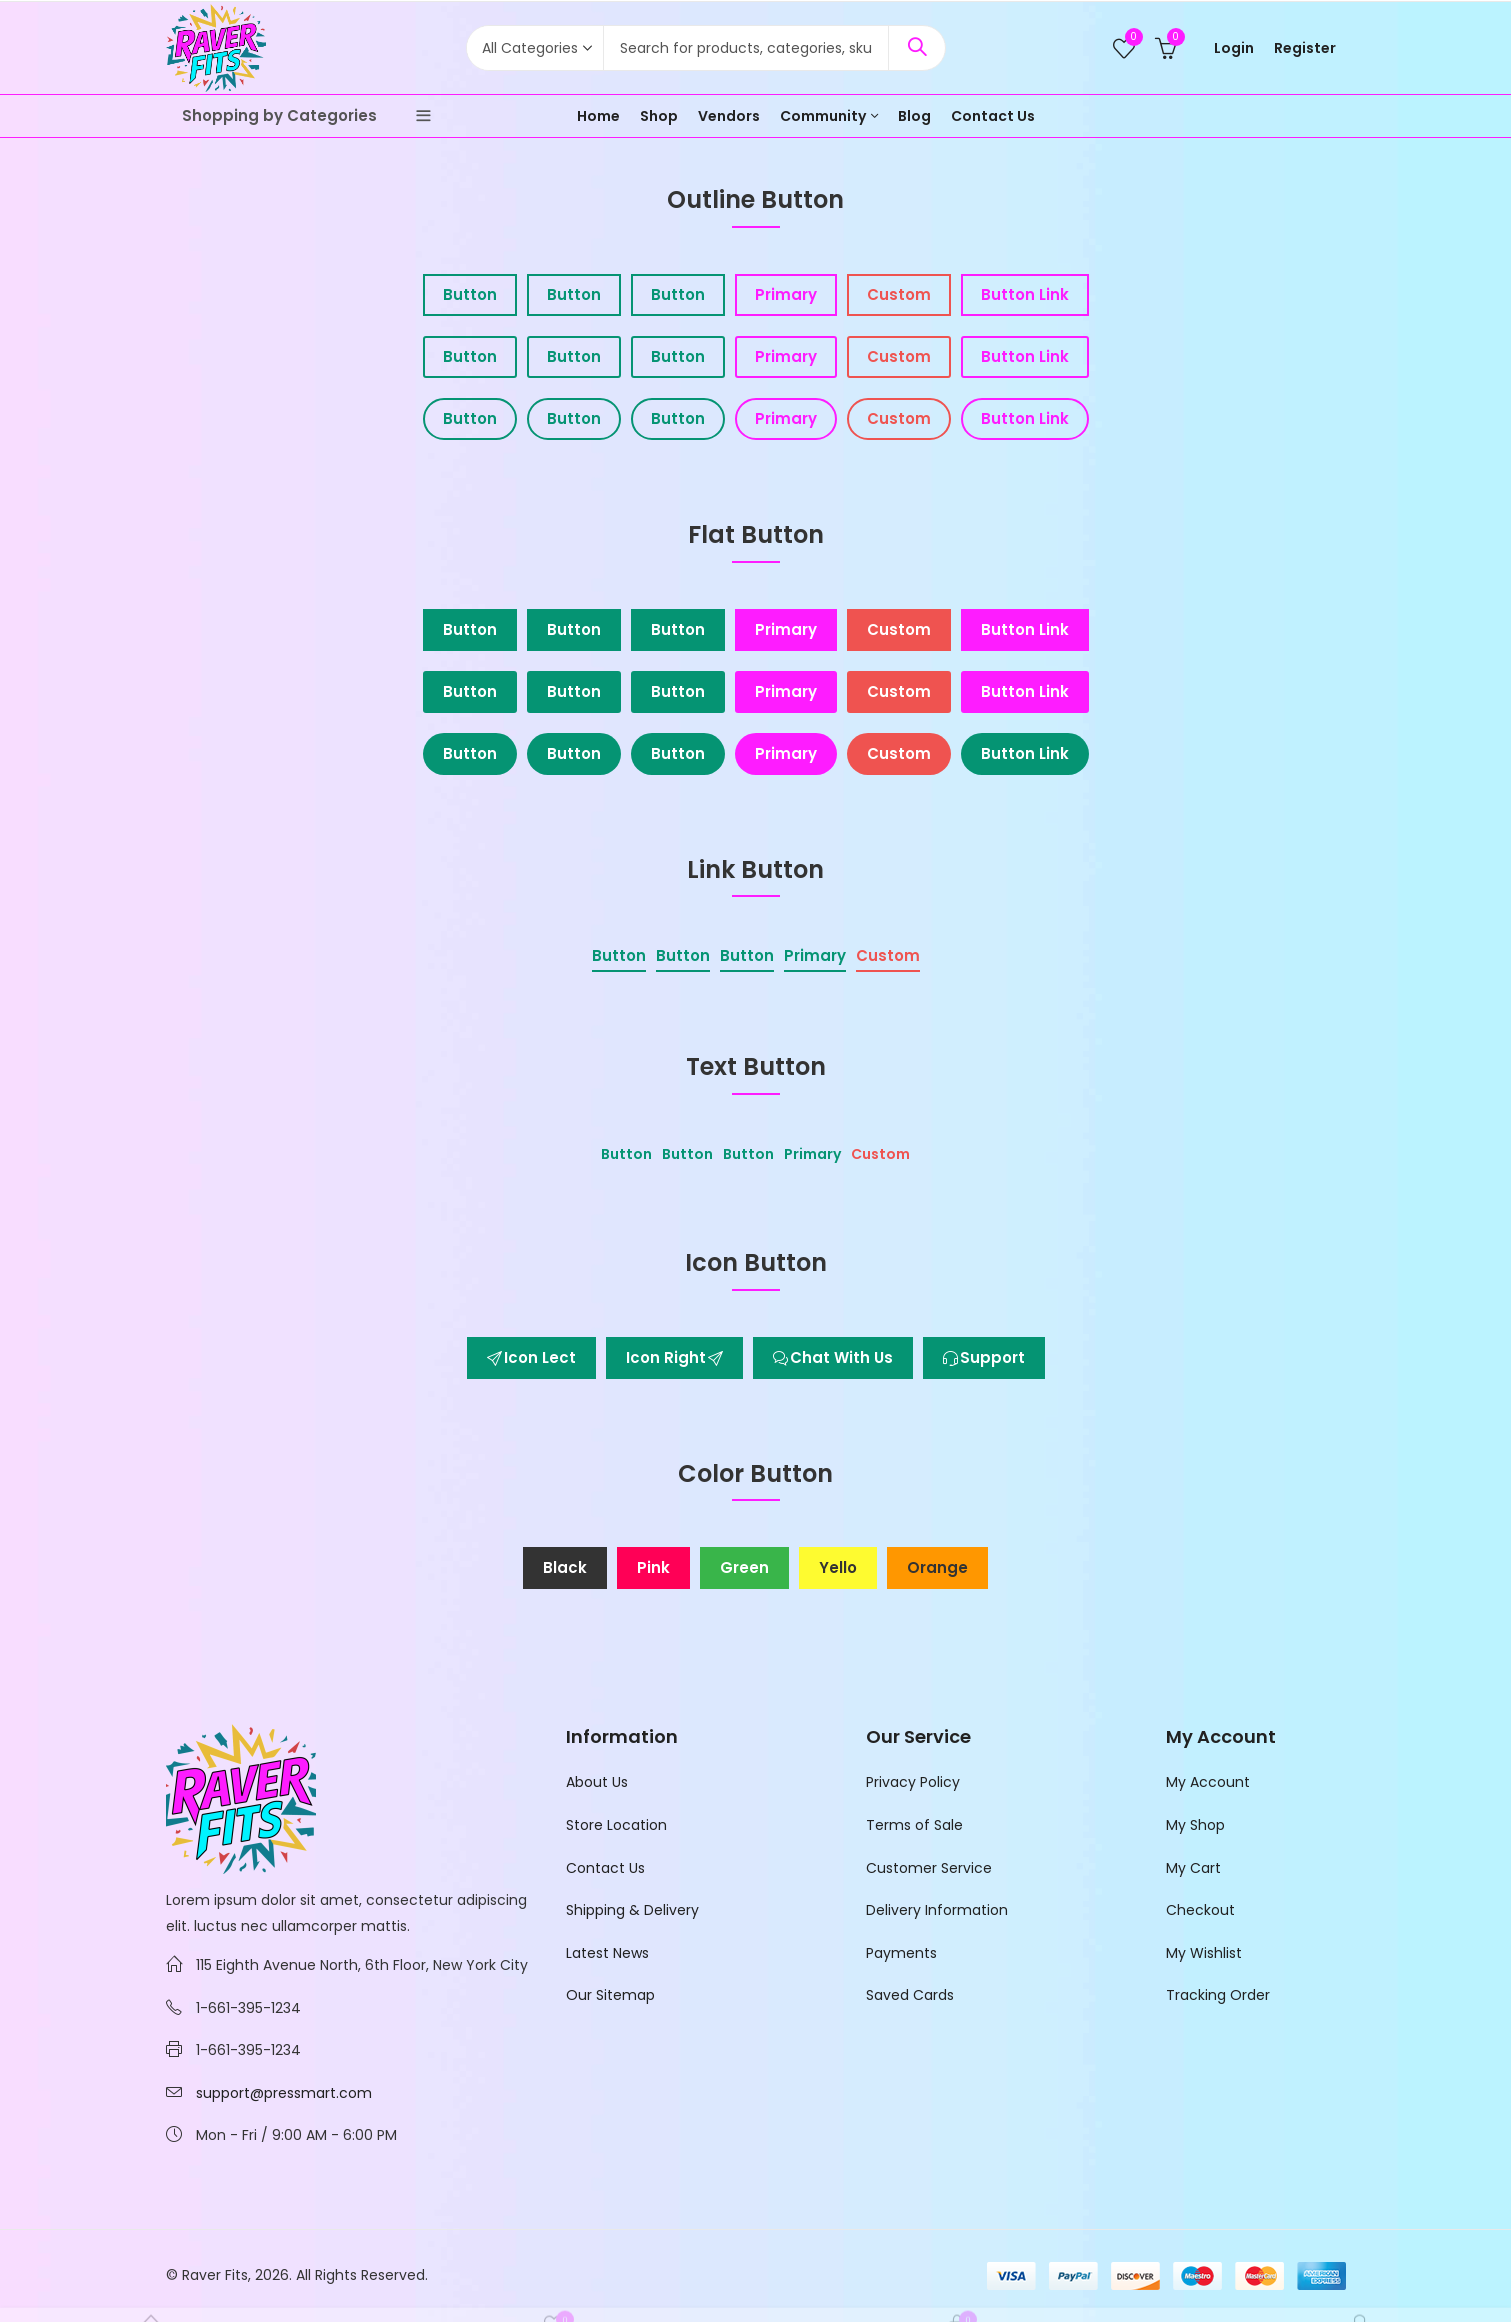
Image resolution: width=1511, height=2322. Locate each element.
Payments (901, 1953)
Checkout (1200, 1910)
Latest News (607, 1953)
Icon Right (674, 1357)
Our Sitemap (610, 1995)
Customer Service (929, 1868)
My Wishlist (1204, 1953)
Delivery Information (937, 1910)
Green (744, 1567)
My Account (1208, 1782)
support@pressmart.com (284, 2093)
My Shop (1195, 1825)
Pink (653, 1567)
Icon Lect (531, 1357)
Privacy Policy (913, 1782)
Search (917, 48)
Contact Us (605, 1868)
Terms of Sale (914, 1825)
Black (565, 1567)
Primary (786, 294)
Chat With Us (833, 1357)
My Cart (1193, 1868)
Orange (937, 1567)
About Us (597, 1782)
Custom (899, 294)
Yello (838, 1567)
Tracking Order (1218, 1995)
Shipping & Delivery (632, 1910)
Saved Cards (910, 1995)
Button (470, 294)
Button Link (1025, 294)
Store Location (616, 1825)
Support (984, 1357)
